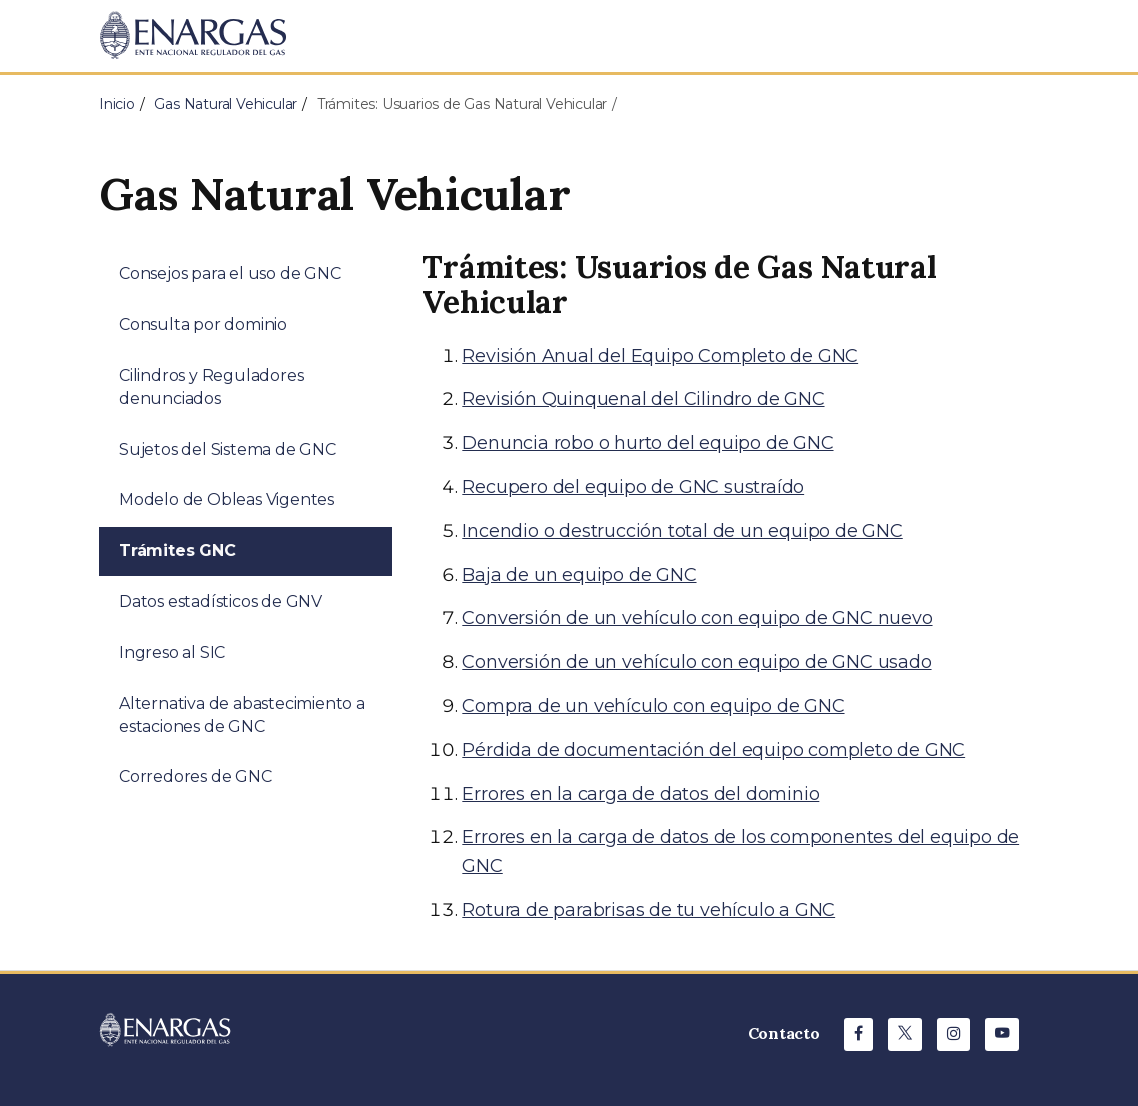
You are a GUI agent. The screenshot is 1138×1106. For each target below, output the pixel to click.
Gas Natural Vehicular (225, 104)
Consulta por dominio (203, 324)
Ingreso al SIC (172, 652)
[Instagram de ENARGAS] (954, 1034)
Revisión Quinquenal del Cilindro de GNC (643, 399)
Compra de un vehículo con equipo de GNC (653, 706)
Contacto (784, 1033)
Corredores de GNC (195, 776)
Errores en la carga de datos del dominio (640, 794)
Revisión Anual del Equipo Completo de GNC (660, 356)
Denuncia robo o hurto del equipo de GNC (647, 443)
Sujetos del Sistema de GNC (227, 449)
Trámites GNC (177, 550)
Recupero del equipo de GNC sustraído (633, 487)
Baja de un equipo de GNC (579, 575)
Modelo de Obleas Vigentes (226, 499)
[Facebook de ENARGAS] (858, 1034)
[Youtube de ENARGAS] (1002, 1034)
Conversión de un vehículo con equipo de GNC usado (696, 662)
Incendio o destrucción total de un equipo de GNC (682, 531)
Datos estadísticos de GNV (220, 601)
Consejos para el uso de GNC (230, 273)
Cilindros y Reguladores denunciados (211, 387)
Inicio (117, 104)
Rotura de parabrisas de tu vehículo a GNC (648, 910)
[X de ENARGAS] (905, 1034)
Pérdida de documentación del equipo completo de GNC (713, 750)
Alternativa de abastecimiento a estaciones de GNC (242, 715)
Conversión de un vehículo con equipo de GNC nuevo (697, 618)
